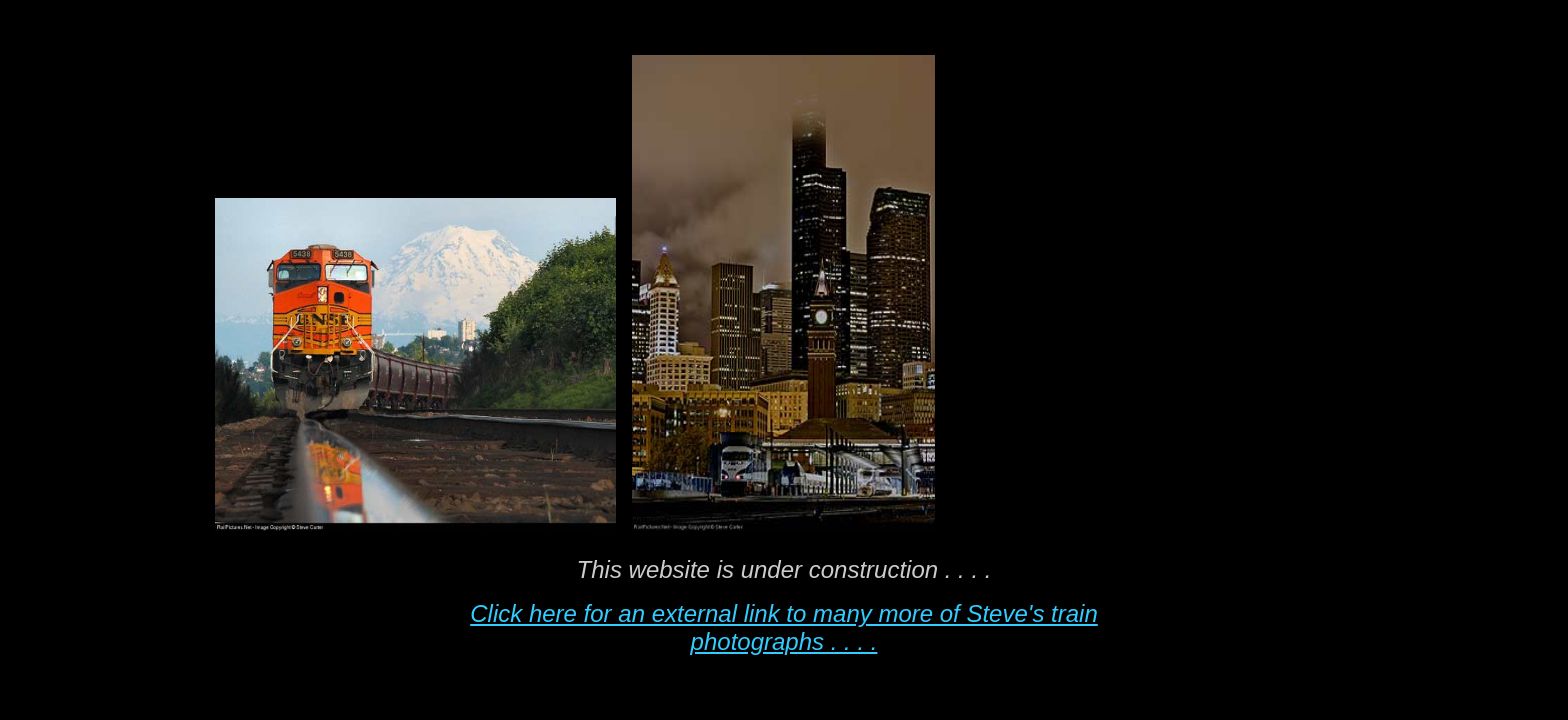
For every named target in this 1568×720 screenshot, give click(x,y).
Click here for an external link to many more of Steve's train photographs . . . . (784, 627)
